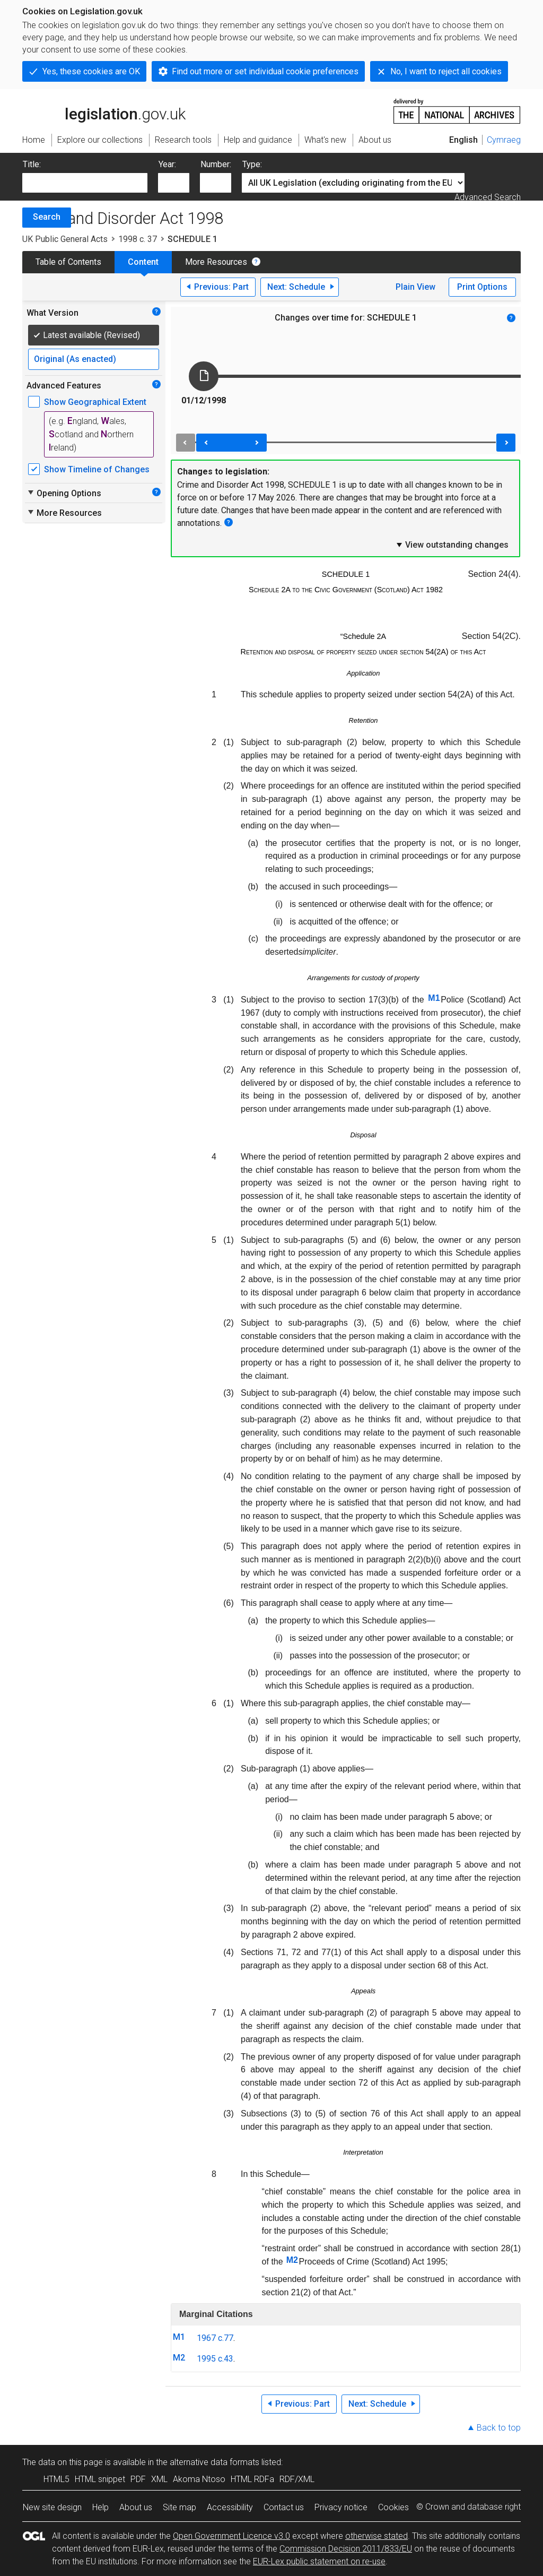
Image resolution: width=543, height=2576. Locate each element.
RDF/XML (296, 2479)
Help (100, 2507)
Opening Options (64, 493)
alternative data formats (214, 2462)
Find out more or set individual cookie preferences (265, 71)
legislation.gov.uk (104, 110)
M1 (434, 997)
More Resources (216, 262)
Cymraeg (504, 140)
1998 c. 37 (137, 239)
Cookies (393, 2507)
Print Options (482, 287)
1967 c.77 (215, 2338)
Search (46, 217)
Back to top (499, 2428)
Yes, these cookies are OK (91, 71)
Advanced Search (487, 197)
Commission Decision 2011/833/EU (345, 2549)
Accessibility (230, 2507)
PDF (138, 2479)
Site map (179, 2507)
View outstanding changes (452, 544)
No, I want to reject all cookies (446, 71)
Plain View (415, 287)
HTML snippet (100, 2479)
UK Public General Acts (65, 239)
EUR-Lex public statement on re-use (319, 2561)
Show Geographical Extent (95, 402)
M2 (292, 2259)
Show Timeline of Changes (97, 469)
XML (159, 2479)
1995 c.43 (215, 2359)
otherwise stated (376, 2536)
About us (135, 2507)
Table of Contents (68, 262)
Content (143, 262)
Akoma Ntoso (199, 2479)
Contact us (284, 2507)
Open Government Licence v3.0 (231, 2536)
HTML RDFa (252, 2479)
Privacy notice (340, 2507)
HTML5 (56, 2479)
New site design (52, 2507)
